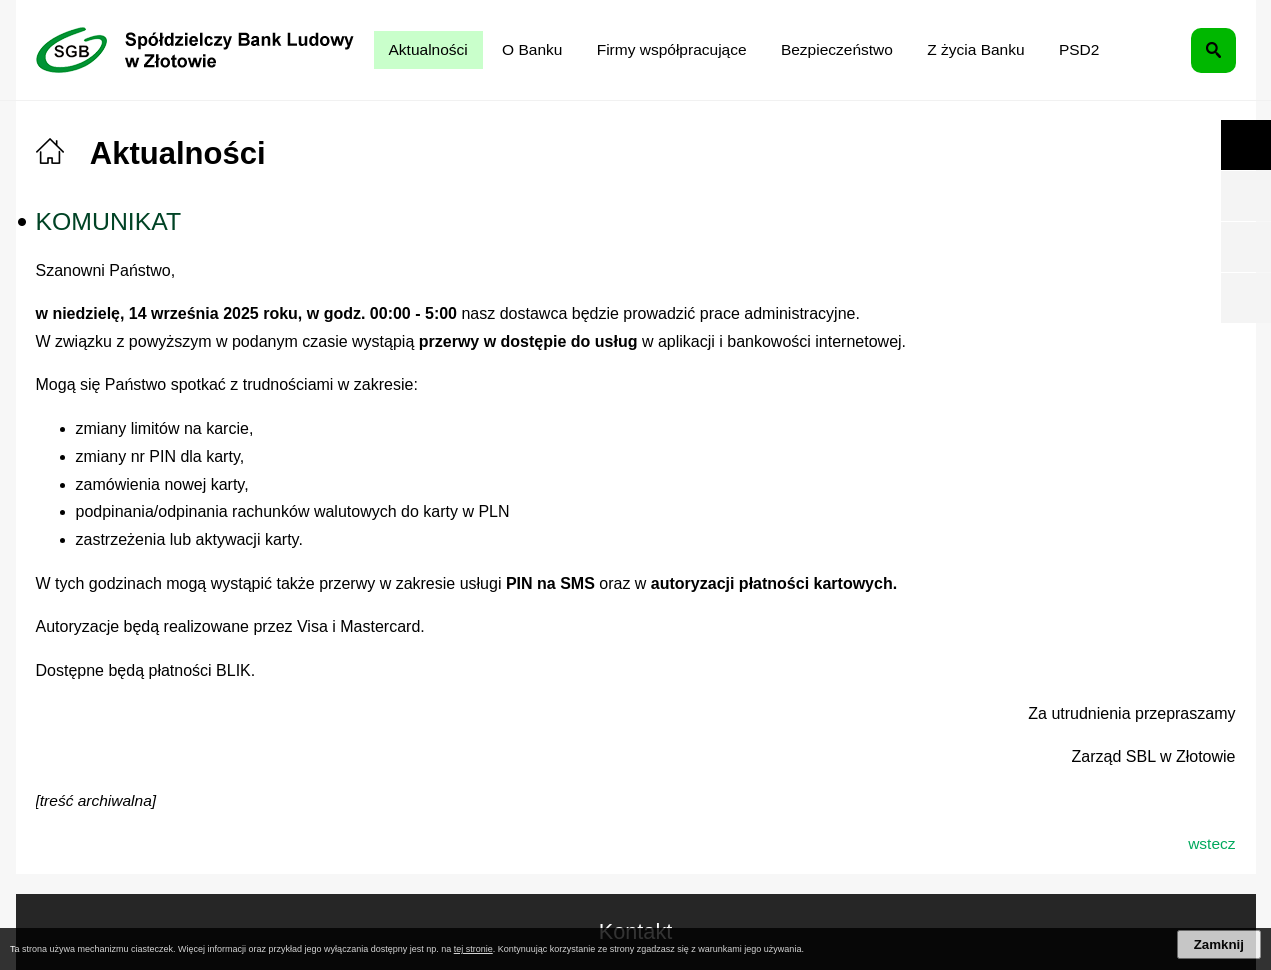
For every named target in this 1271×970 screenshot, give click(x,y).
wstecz (1211, 843)
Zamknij (1219, 944)
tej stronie (473, 949)
